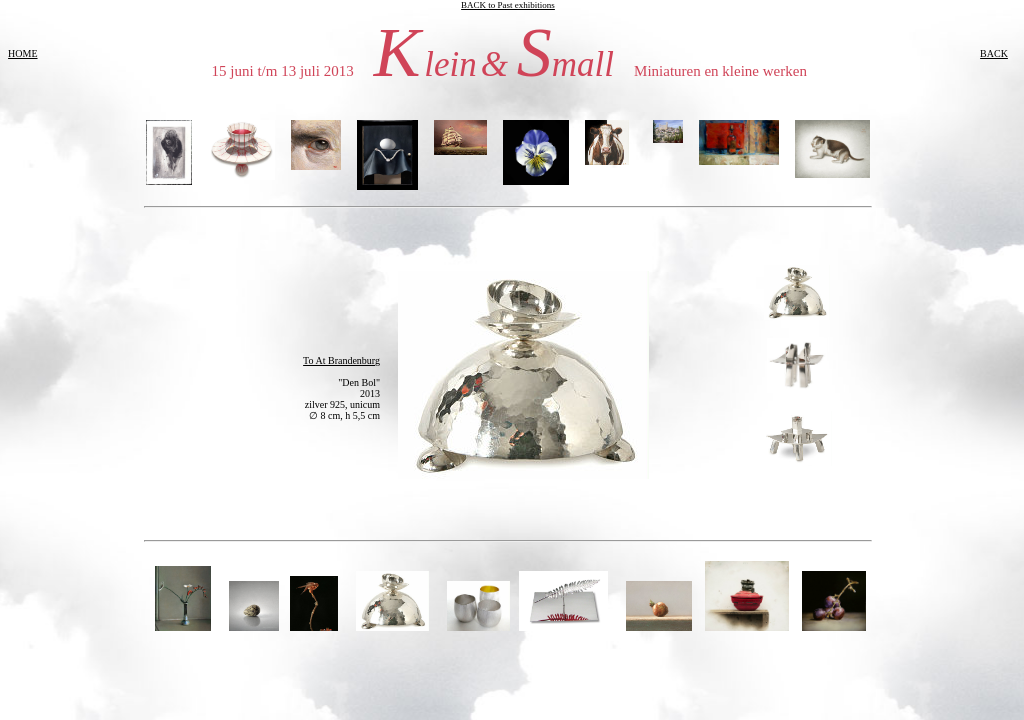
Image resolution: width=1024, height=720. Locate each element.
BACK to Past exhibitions (508, 5)
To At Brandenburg (341, 360)
